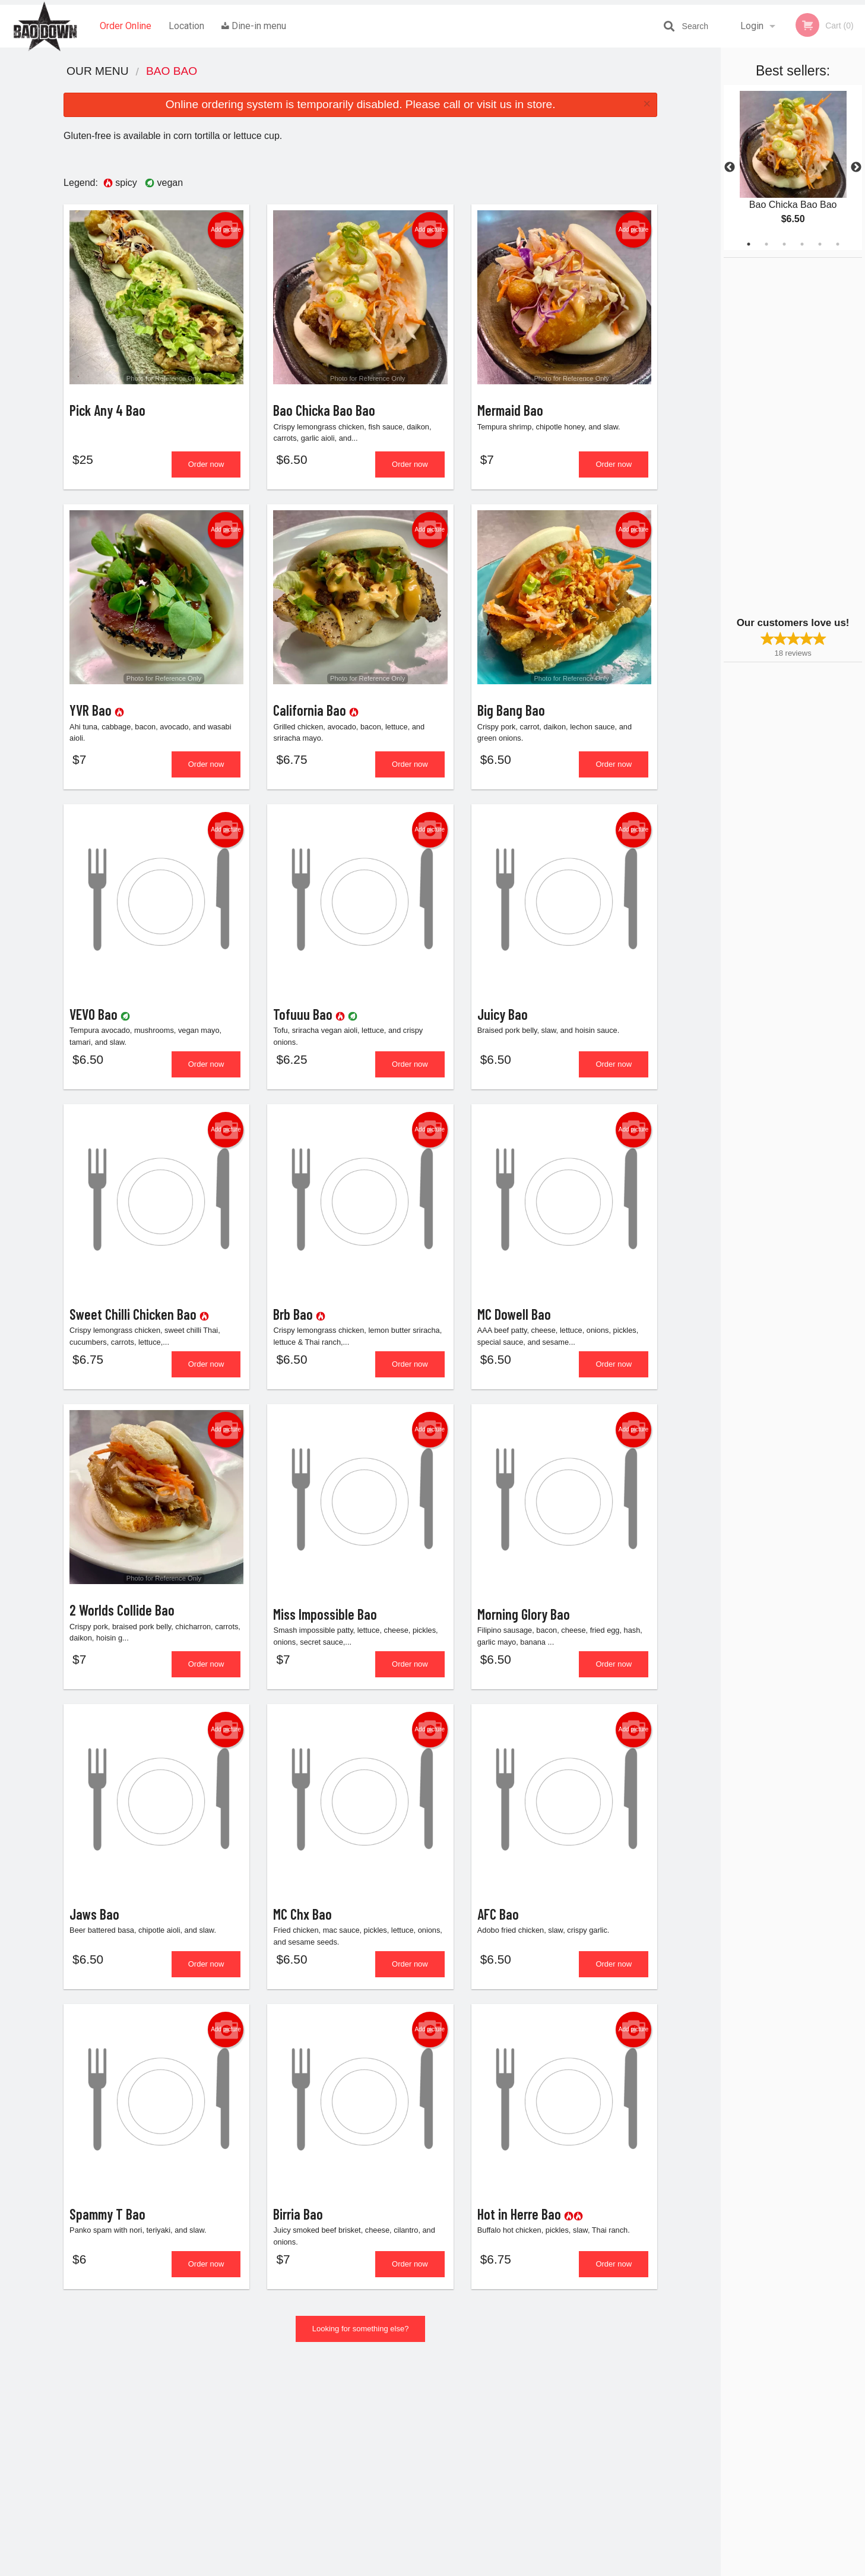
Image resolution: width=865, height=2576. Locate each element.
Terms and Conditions (528, 2446)
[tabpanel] (793, 167)
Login (751, 25)
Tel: (626, 2446)
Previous (730, 167)
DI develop (451, 2535)
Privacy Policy (514, 2460)
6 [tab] (838, 244)
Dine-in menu (253, 25)
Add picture (226, 230)
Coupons (506, 2417)
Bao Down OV (180, 2402)
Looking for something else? (360, 2349)
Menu (401, 2417)
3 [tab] (784, 244)
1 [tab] (749, 244)
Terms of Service (452, 2568)
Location (186, 25)
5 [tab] (820, 244)
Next (856, 167)
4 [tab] (802, 244)
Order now (206, 467)
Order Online (125, 25)
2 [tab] (766, 244)
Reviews (505, 2432)
